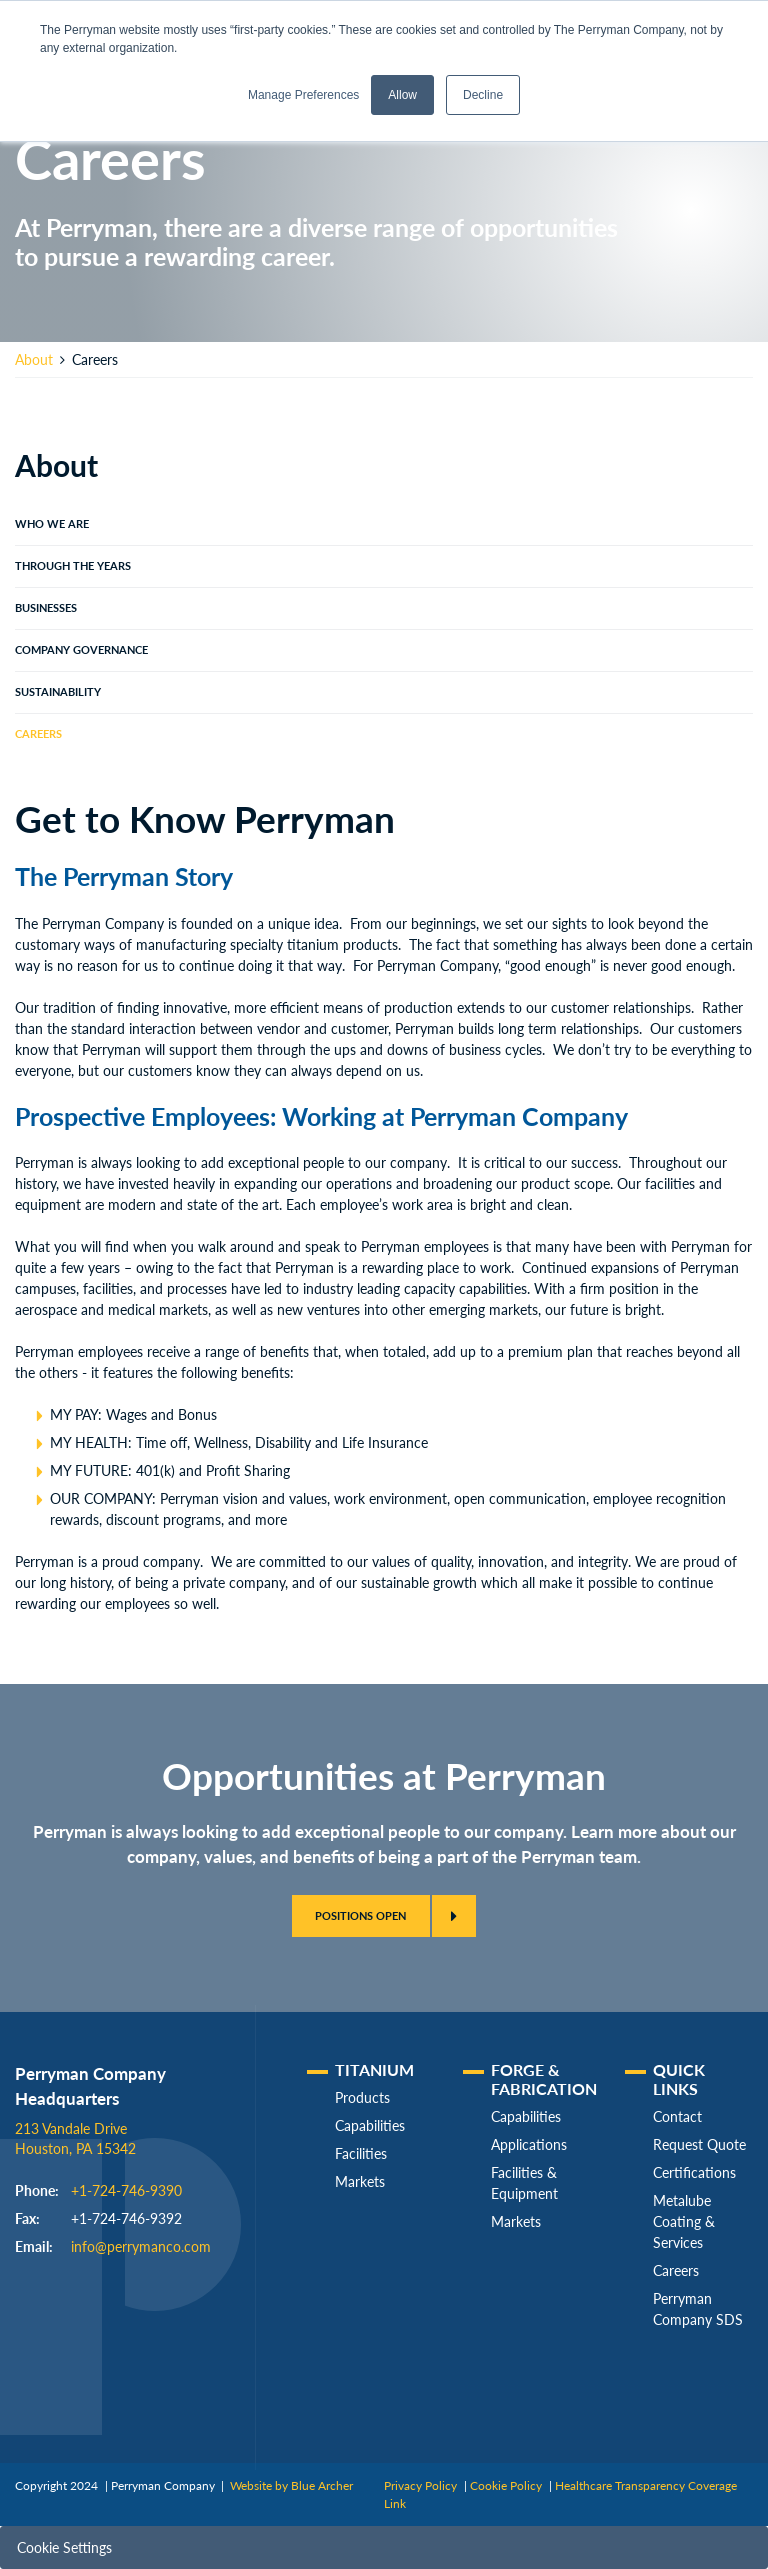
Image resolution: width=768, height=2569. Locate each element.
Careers (38, 734)
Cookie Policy (506, 2485)
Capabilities (370, 2125)
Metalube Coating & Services (684, 2221)
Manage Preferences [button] (303, 95)
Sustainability (58, 692)
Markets (360, 2181)
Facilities (361, 2153)
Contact (677, 2116)
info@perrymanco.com (141, 2246)
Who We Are (52, 524)
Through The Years (73, 566)
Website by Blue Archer (291, 2485)
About (34, 359)
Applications (529, 2144)
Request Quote (699, 2144)
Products (362, 2097)
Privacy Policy (420, 2485)
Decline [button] (483, 95)
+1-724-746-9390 (126, 2190)
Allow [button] (402, 95)
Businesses (46, 608)
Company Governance (81, 650)
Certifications (694, 2172)
